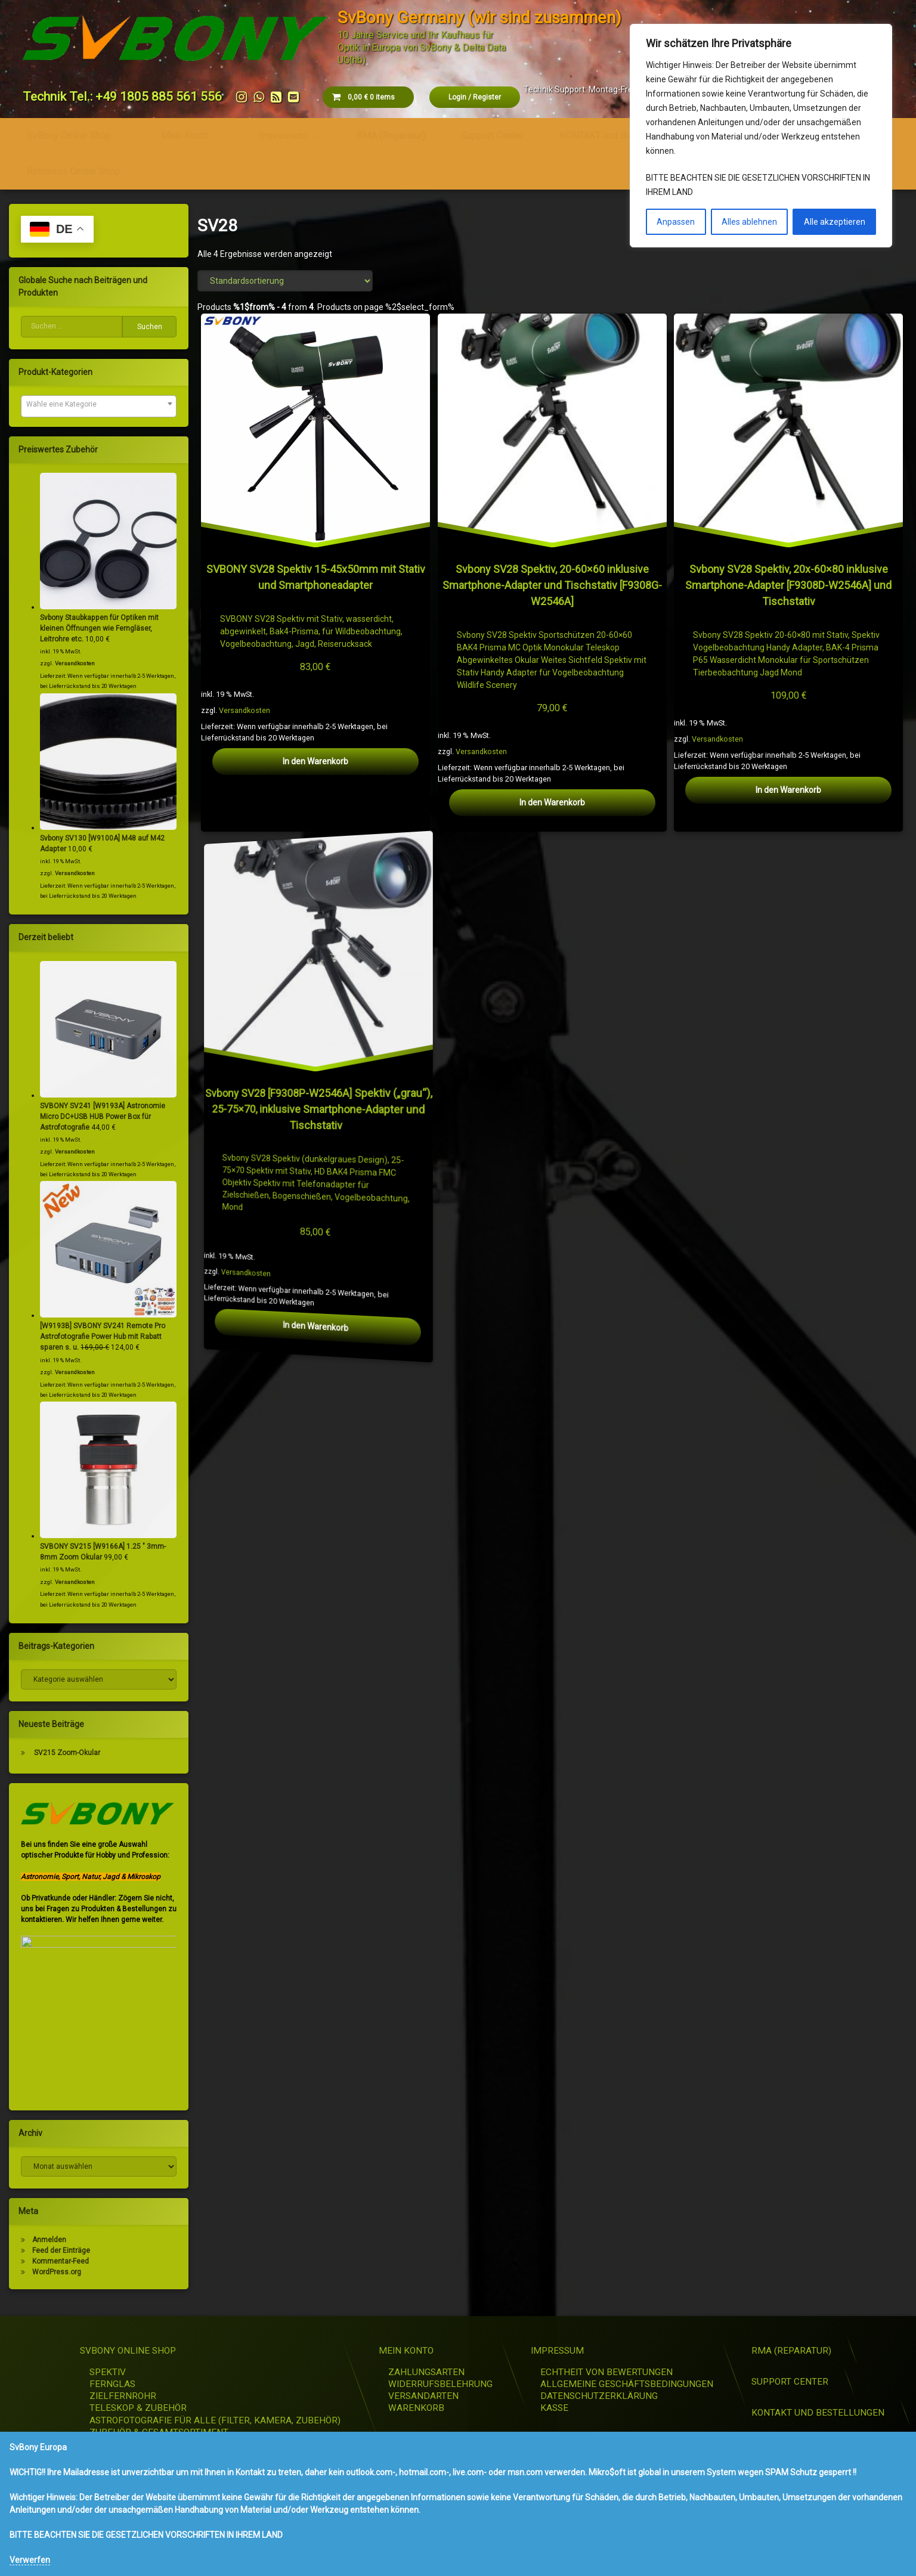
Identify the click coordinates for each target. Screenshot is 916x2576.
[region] (761, 135)
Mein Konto (185, 135)
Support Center (492, 135)
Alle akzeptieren (834, 222)
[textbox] (98, 404)
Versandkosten (244, 710)
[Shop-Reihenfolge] (285, 281)
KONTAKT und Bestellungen (617, 135)
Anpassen (676, 222)
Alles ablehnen (749, 222)
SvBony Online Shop (69, 135)
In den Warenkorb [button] (316, 761)
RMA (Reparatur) (391, 135)
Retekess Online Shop (73, 171)
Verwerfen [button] (30, 2560)
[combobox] (99, 406)
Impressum (283, 135)
